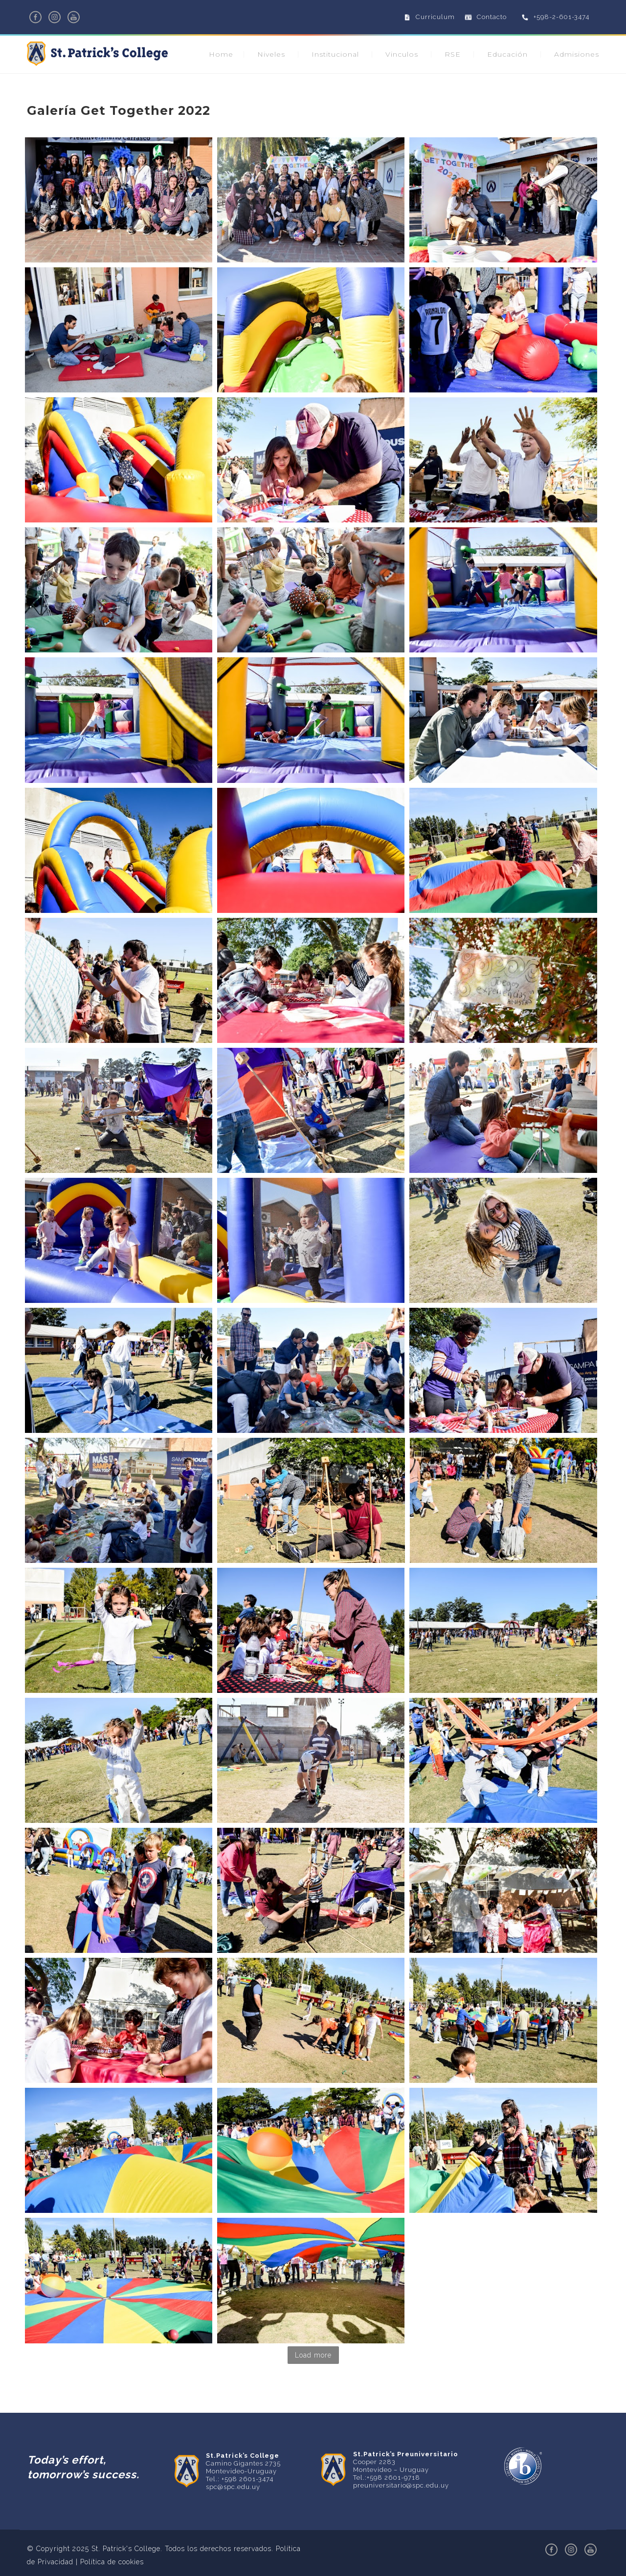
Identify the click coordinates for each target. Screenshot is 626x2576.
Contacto (492, 17)
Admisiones (576, 54)
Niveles (271, 54)
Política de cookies (112, 2562)
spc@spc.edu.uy (233, 2486)
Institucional (335, 54)
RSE (453, 54)
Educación (507, 54)
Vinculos (401, 54)
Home (221, 54)
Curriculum (435, 17)
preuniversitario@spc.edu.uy (401, 2485)
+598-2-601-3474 (561, 17)
